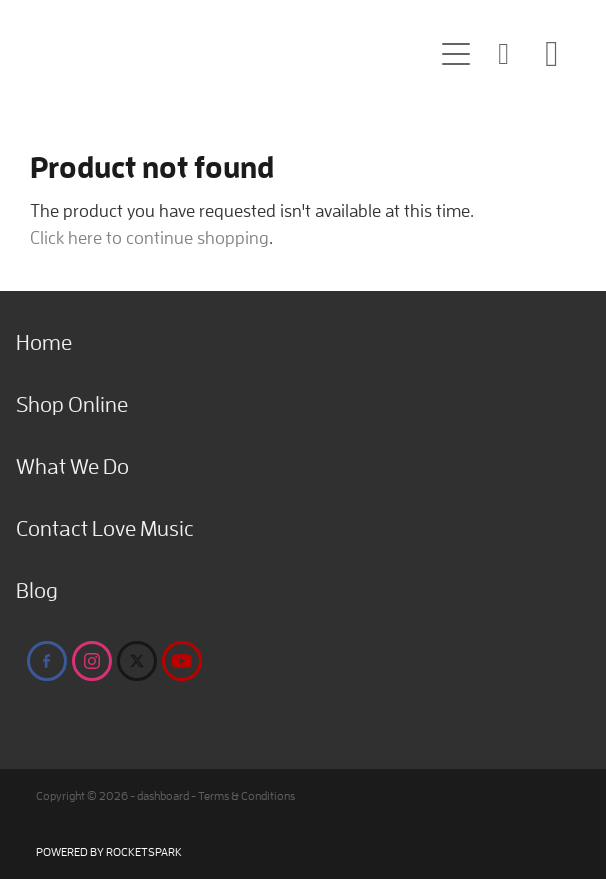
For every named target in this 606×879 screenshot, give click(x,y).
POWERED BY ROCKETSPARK (109, 851)
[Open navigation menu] (456, 54)
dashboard (163, 795)
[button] (504, 54)
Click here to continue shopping (149, 237)
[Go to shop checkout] (552, 54)
